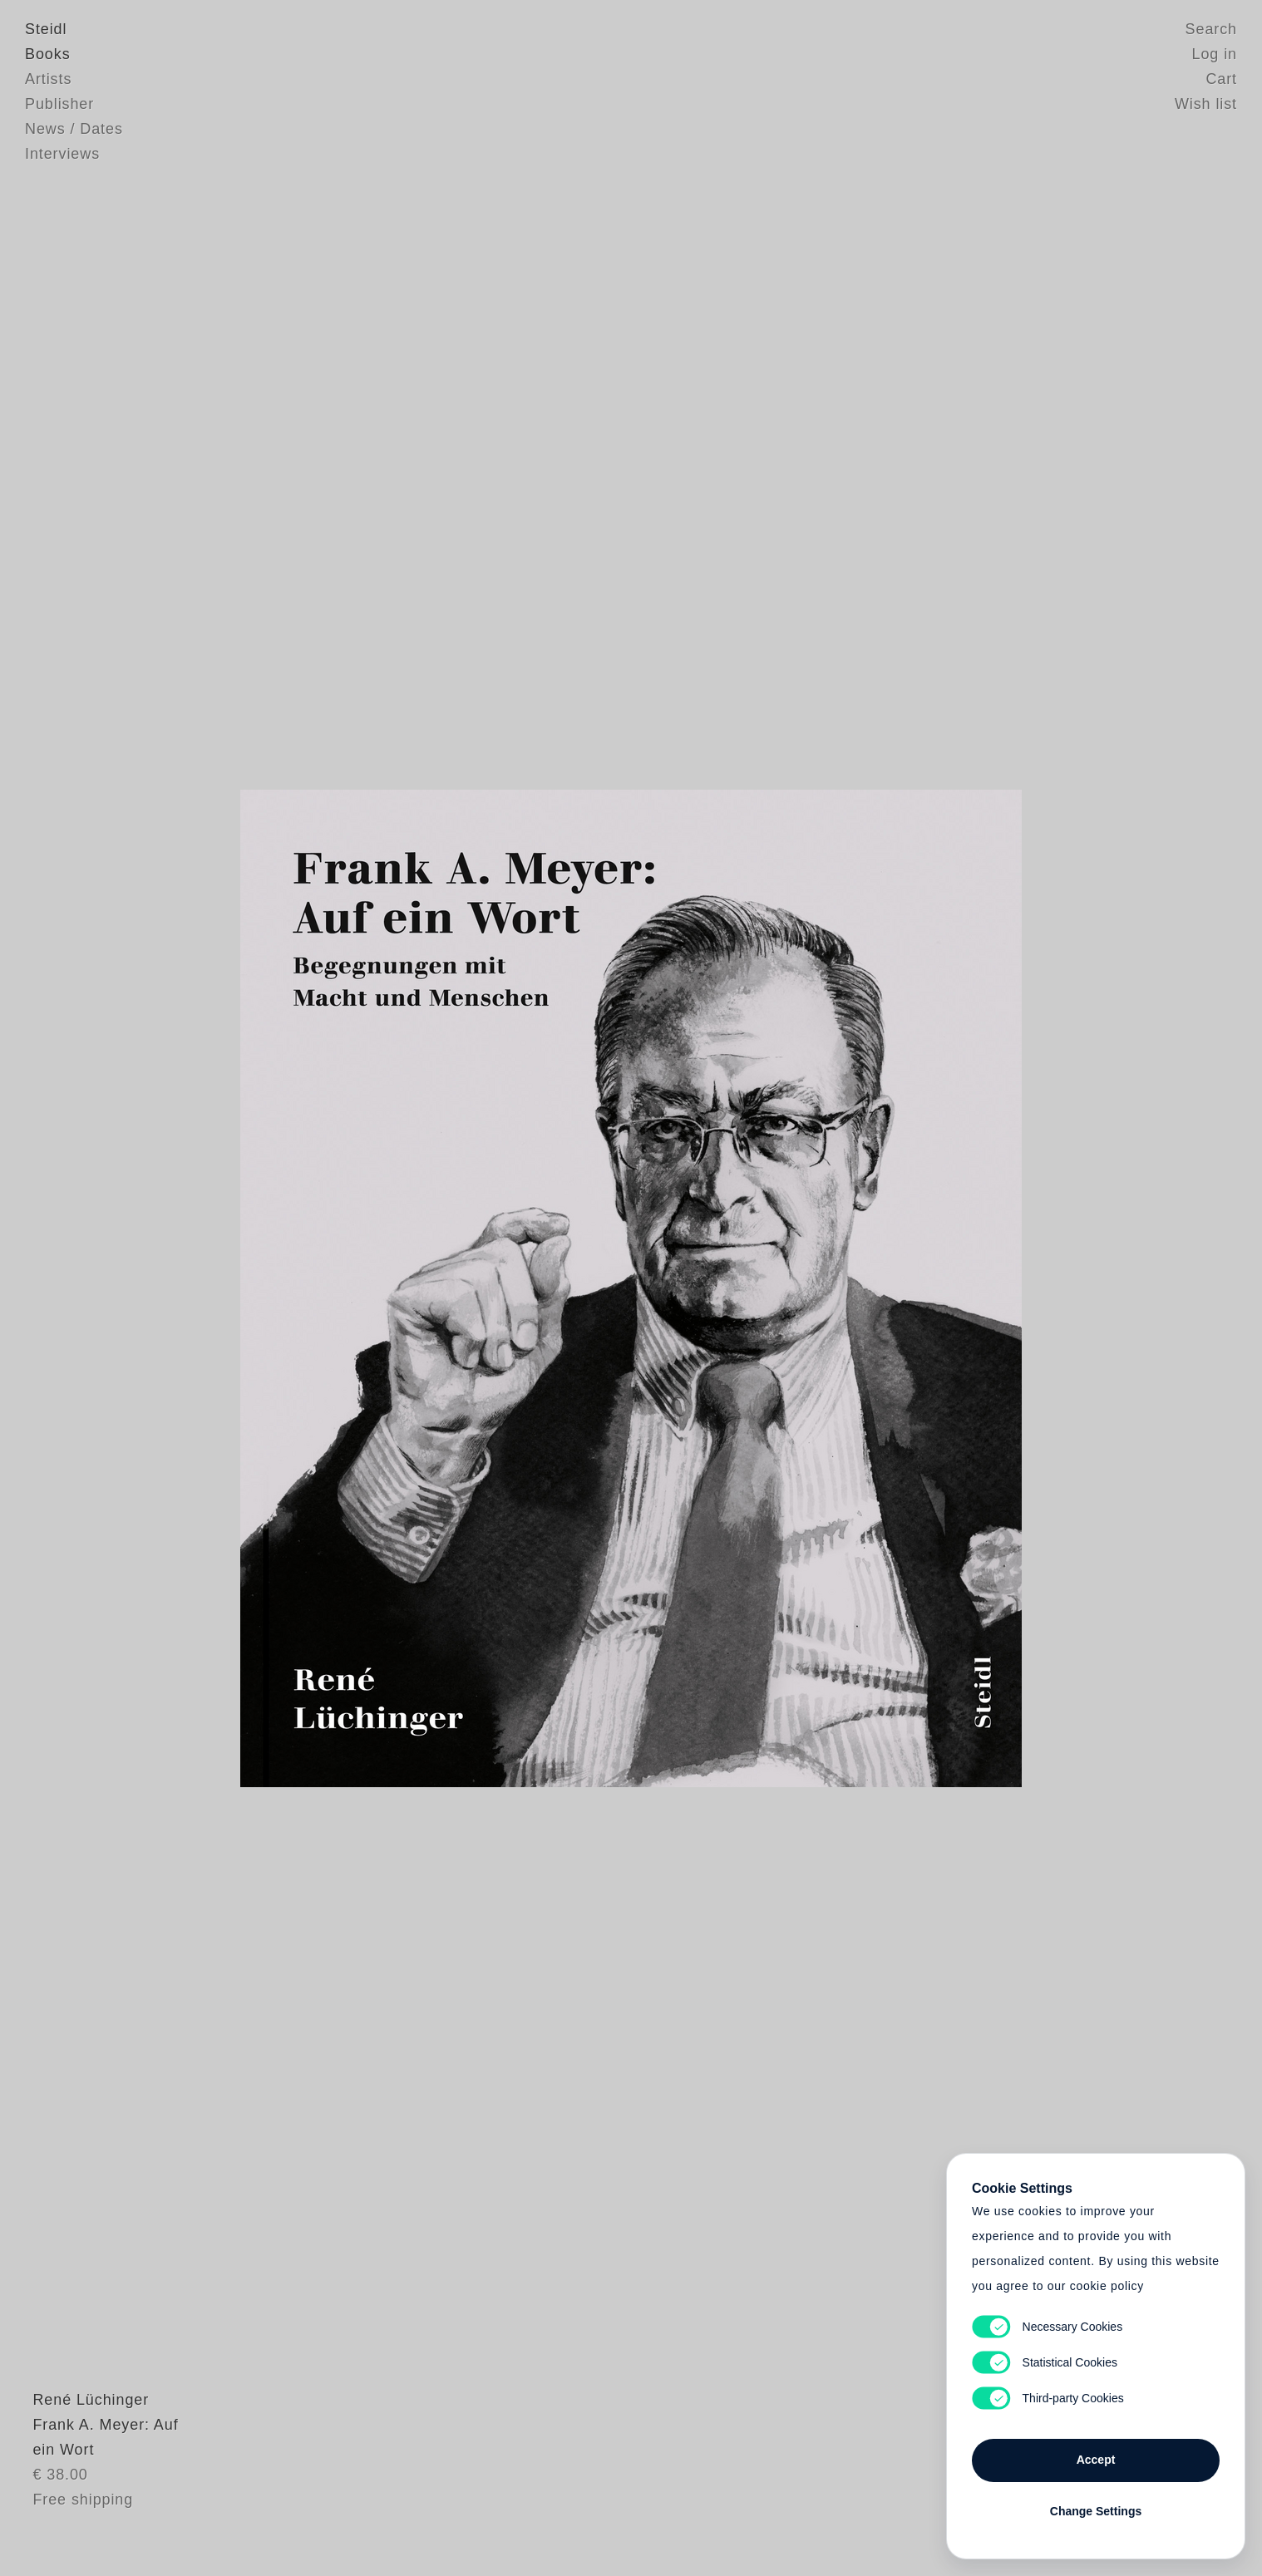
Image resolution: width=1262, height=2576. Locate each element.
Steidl (46, 29)
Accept (1096, 2459)
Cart (1221, 79)
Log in (1214, 54)
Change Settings (1095, 2511)
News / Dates (74, 129)
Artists (48, 79)
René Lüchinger (83, 2439)
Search (1211, 29)
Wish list (1206, 104)
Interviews (62, 153)
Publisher (59, 104)
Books (48, 54)
